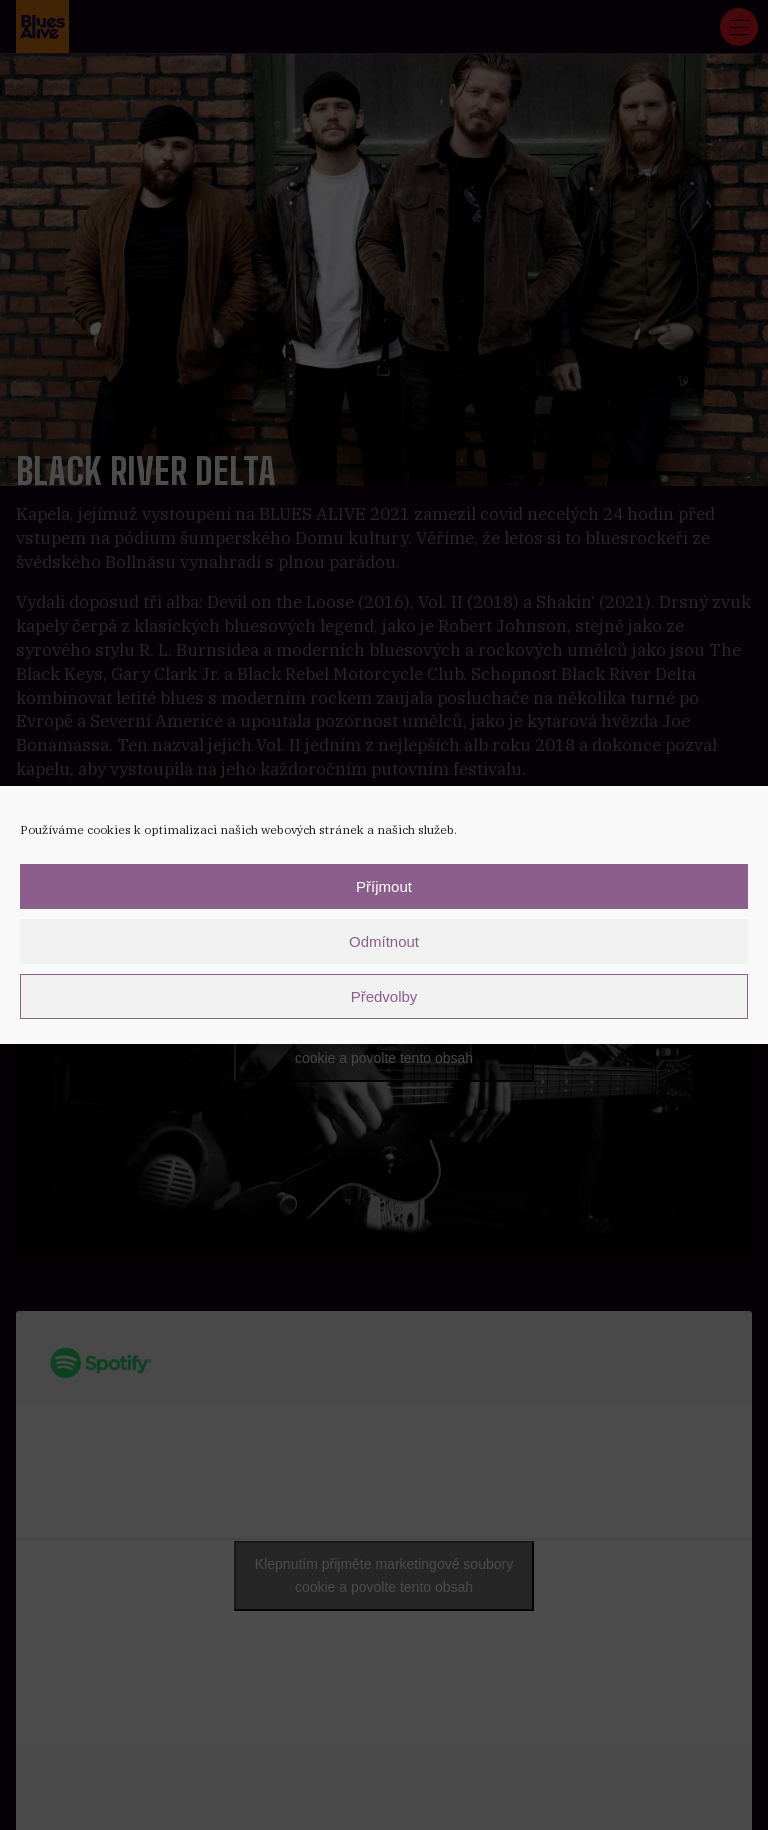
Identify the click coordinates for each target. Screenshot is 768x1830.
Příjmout (384, 886)
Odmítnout (384, 941)
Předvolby (384, 996)
